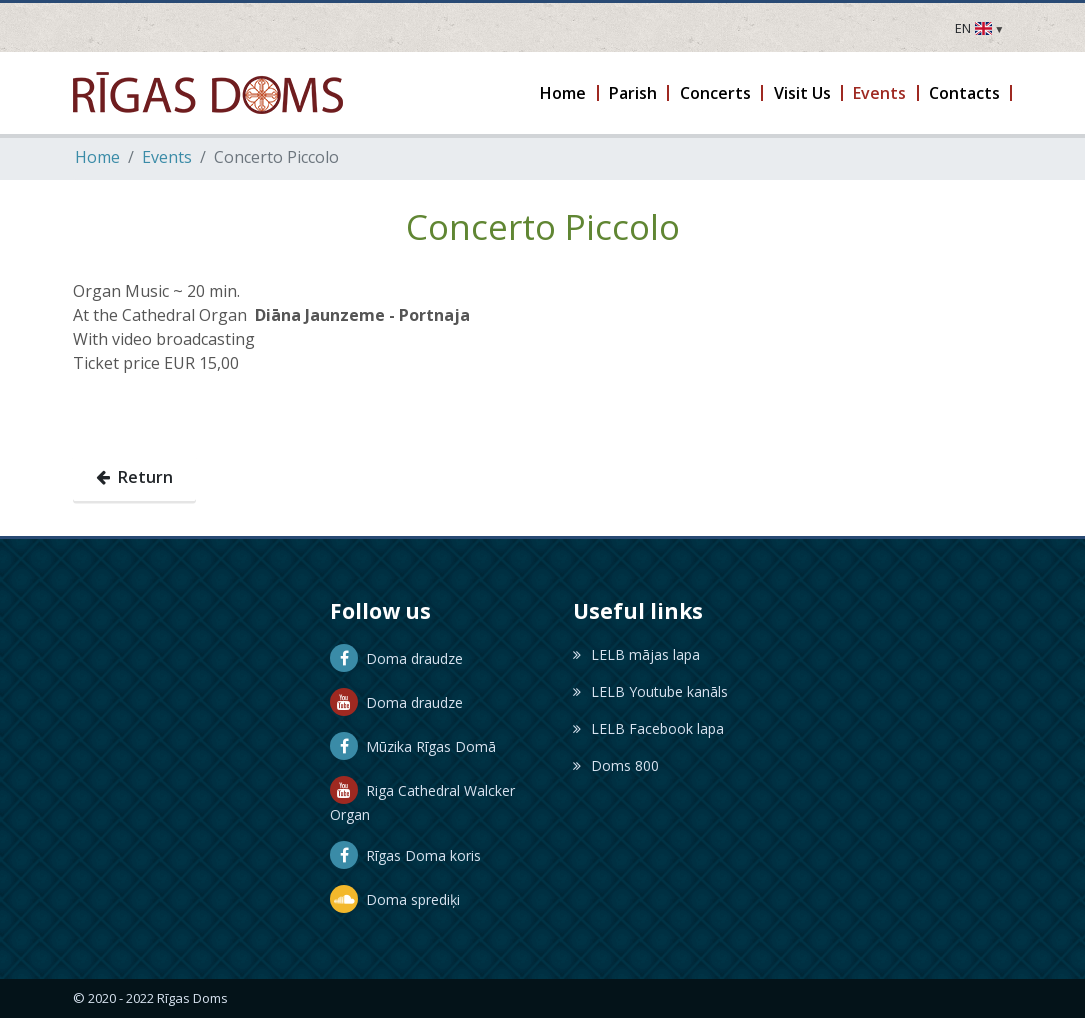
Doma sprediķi (395, 899)
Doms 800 (616, 765)
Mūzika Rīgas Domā (413, 746)
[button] (564, 93)
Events (167, 157)
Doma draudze (396, 658)
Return (134, 477)
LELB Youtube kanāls (650, 691)
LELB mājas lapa (636, 654)
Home (97, 157)
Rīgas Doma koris (405, 855)
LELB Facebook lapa (648, 728)
